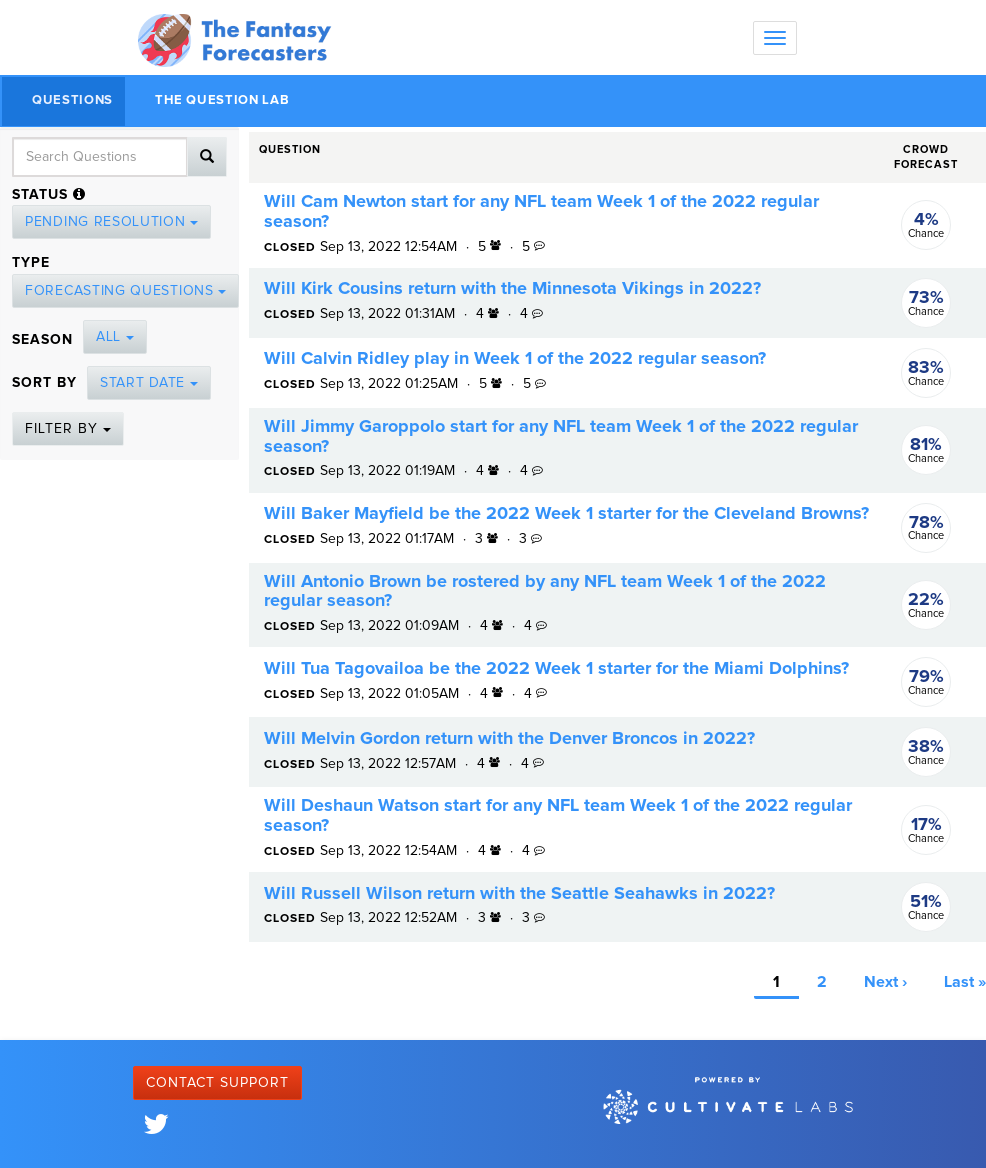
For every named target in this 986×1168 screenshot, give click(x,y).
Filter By (68, 429)
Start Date (149, 383)
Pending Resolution (111, 222)
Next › (885, 982)
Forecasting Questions (125, 291)
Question (290, 149)
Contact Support (217, 1083)
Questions (72, 100)
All (115, 337)
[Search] (207, 157)
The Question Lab (222, 100)
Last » (965, 982)
